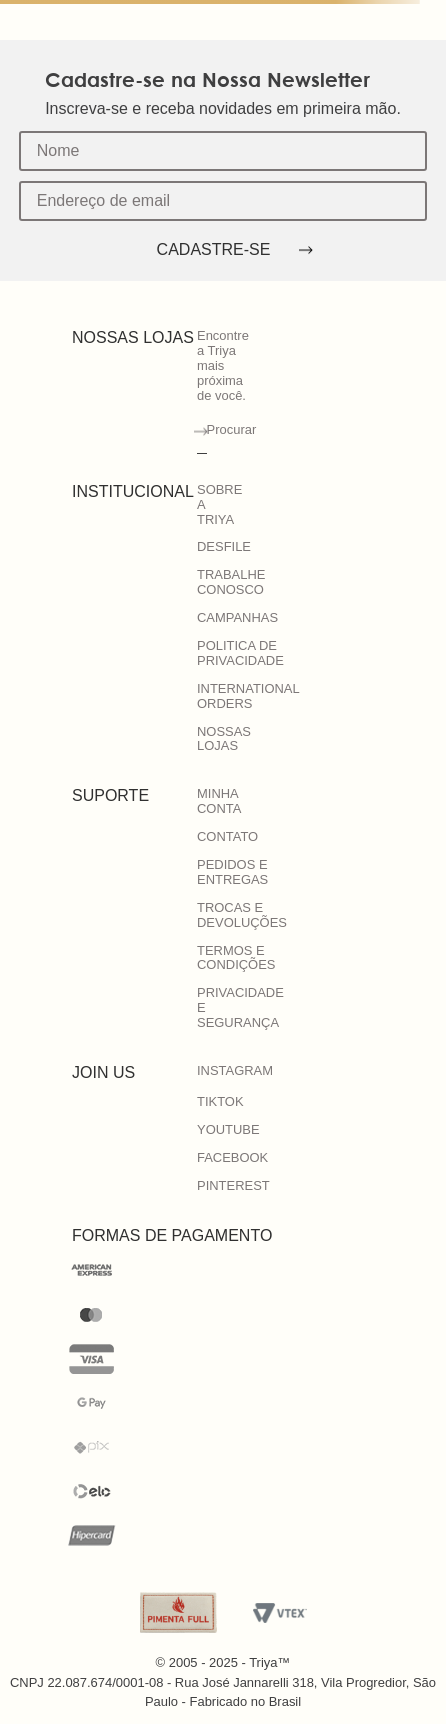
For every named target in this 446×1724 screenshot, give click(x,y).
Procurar (232, 429)
